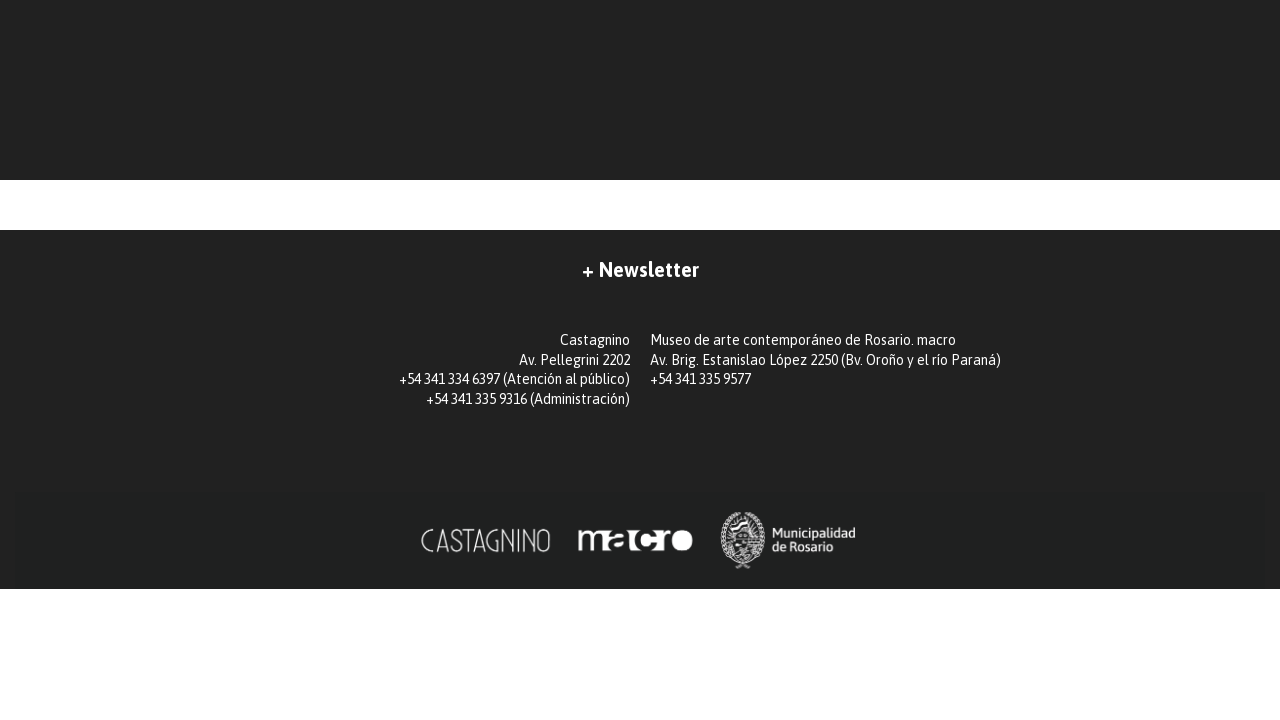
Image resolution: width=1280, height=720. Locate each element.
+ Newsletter (640, 269)
